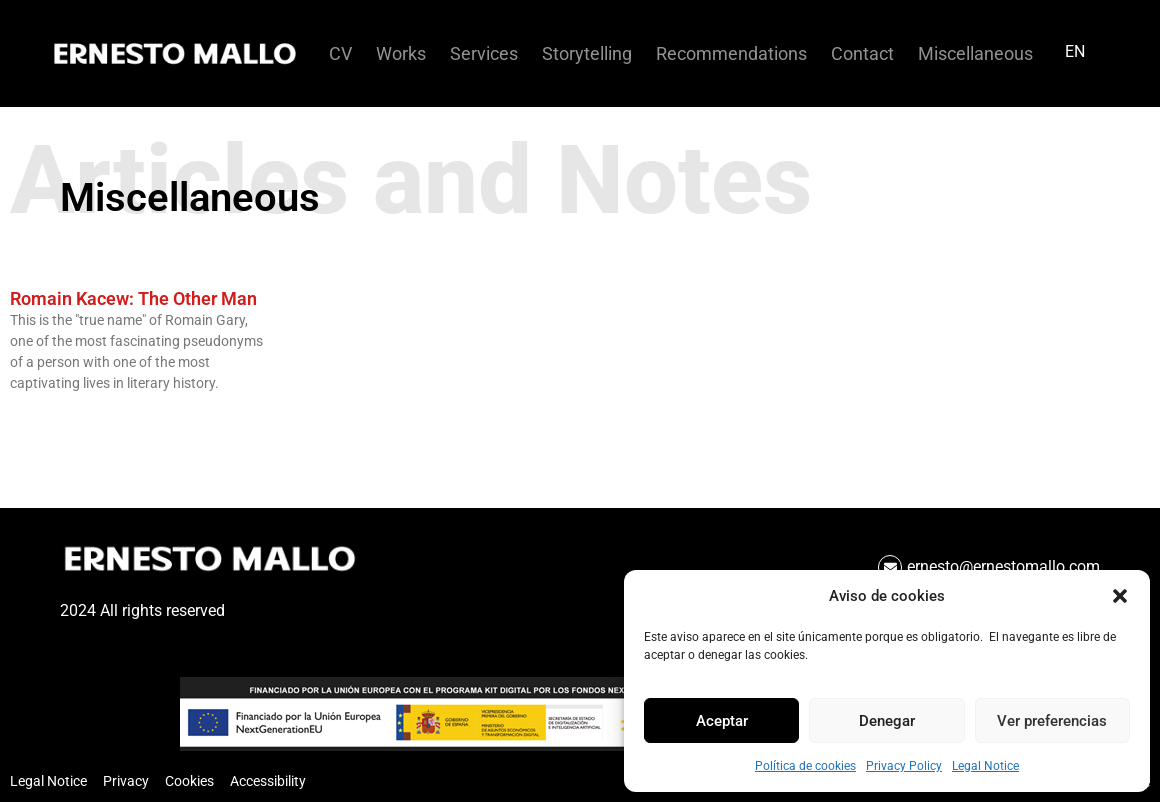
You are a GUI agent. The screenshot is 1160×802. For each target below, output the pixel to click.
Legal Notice (985, 766)
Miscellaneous (975, 54)
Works (401, 54)
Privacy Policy (904, 766)
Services (484, 54)
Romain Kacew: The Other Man (133, 298)
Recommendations (731, 54)
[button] (1120, 596)
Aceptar (722, 721)
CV (340, 54)
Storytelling (587, 54)
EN (1075, 51)
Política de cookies (805, 766)
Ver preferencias (1052, 721)
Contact (862, 54)
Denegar (887, 721)
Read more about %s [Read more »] (64, 417)
